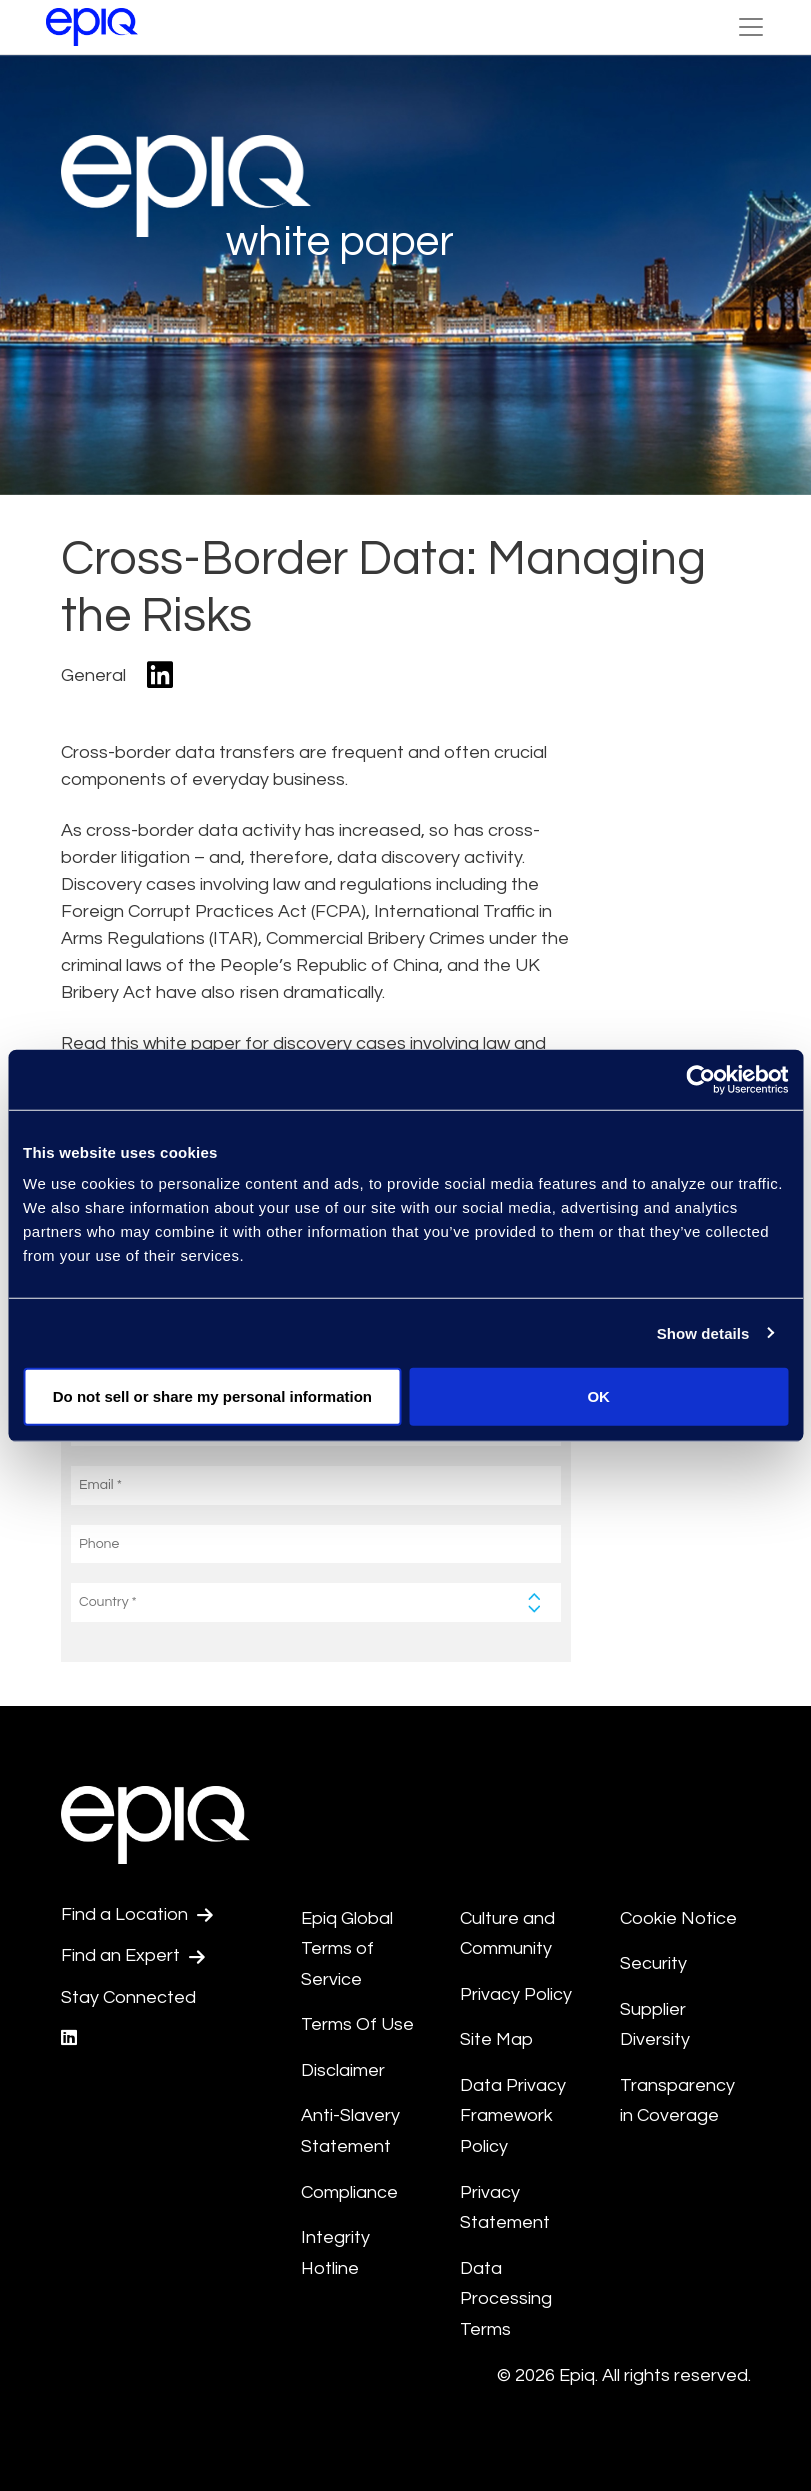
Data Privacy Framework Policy (513, 2116)
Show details (703, 1332)
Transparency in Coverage (677, 2101)
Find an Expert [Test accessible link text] (133, 1956)
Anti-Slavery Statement (350, 2131)
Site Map (496, 2039)
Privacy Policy (516, 1994)
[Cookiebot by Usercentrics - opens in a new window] (700, 1079)
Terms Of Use (357, 2024)
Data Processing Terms (506, 2299)
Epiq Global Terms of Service (347, 1949)
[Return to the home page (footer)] (92, 27)
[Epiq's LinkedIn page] (69, 2038)
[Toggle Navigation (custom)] (751, 27)
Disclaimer (343, 2070)
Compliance (349, 2192)
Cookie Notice (678, 1918)
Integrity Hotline (335, 2253)
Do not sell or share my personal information (212, 1396)
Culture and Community (507, 1934)
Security (653, 1963)
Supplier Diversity (655, 2025)
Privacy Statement (505, 2208)
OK (598, 1396)
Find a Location (137, 1915)
